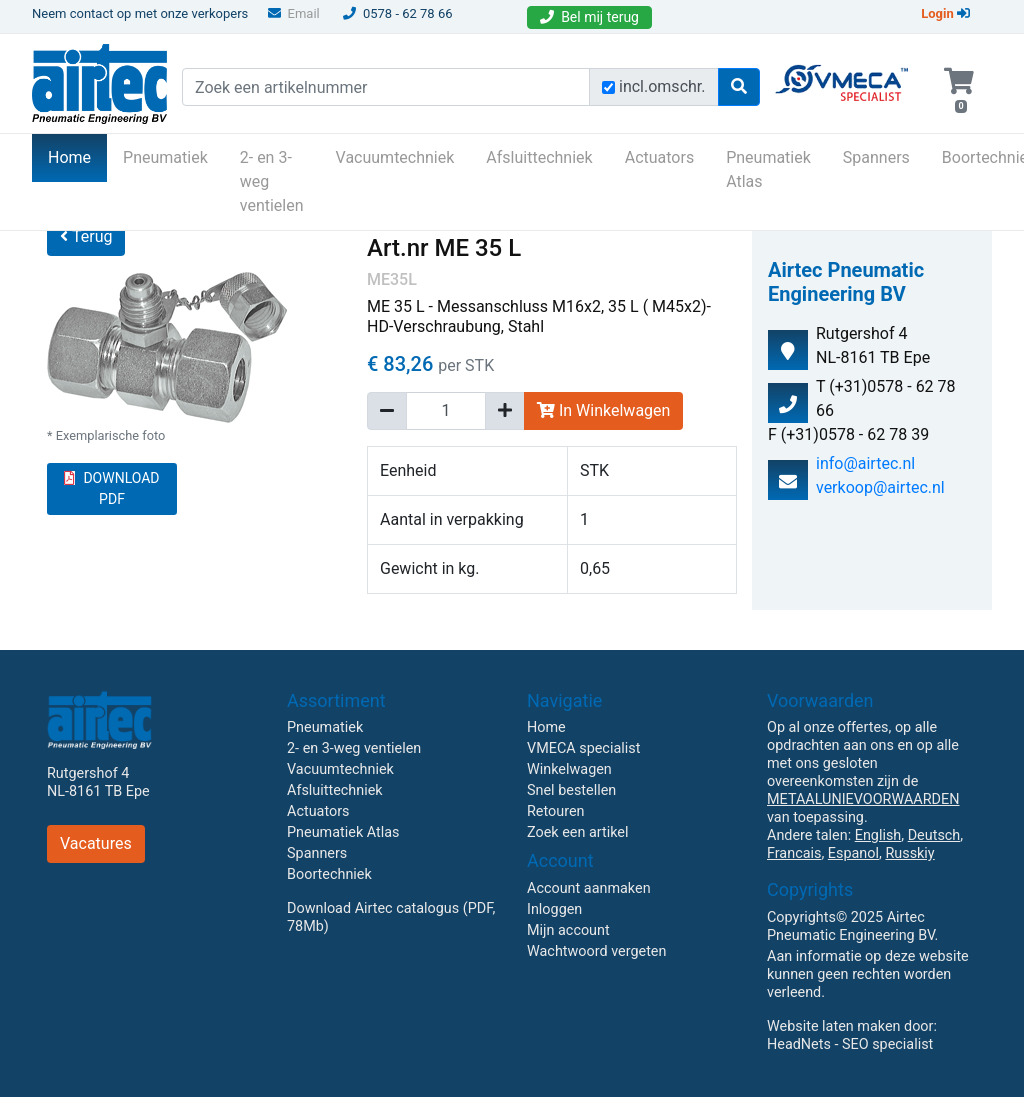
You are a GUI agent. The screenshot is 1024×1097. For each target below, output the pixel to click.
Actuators (659, 157)
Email (294, 13)
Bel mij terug (589, 17)
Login (945, 13)
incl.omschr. (662, 86)
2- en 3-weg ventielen (272, 181)
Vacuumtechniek (395, 157)
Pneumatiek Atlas (768, 169)
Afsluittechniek (539, 157)
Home (77, 156)
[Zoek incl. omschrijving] (608, 87)
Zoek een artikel (578, 832)
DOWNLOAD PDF (111, 488)
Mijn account (568, 930)
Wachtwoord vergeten (596, 951)
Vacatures (96, 843)
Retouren (556, 811)
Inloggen (554, 909)
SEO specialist (887, 1044)
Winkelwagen (569, 769)
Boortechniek (329, 874)
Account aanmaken (589, 888)
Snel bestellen (571, 790)
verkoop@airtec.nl (880, 487)
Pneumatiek (165, 157)
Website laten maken (833, 1026)
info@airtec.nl (865, 463)
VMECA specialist (583, 748)
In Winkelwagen (603, 410)
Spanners (876, 157)
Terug (86, 236)
